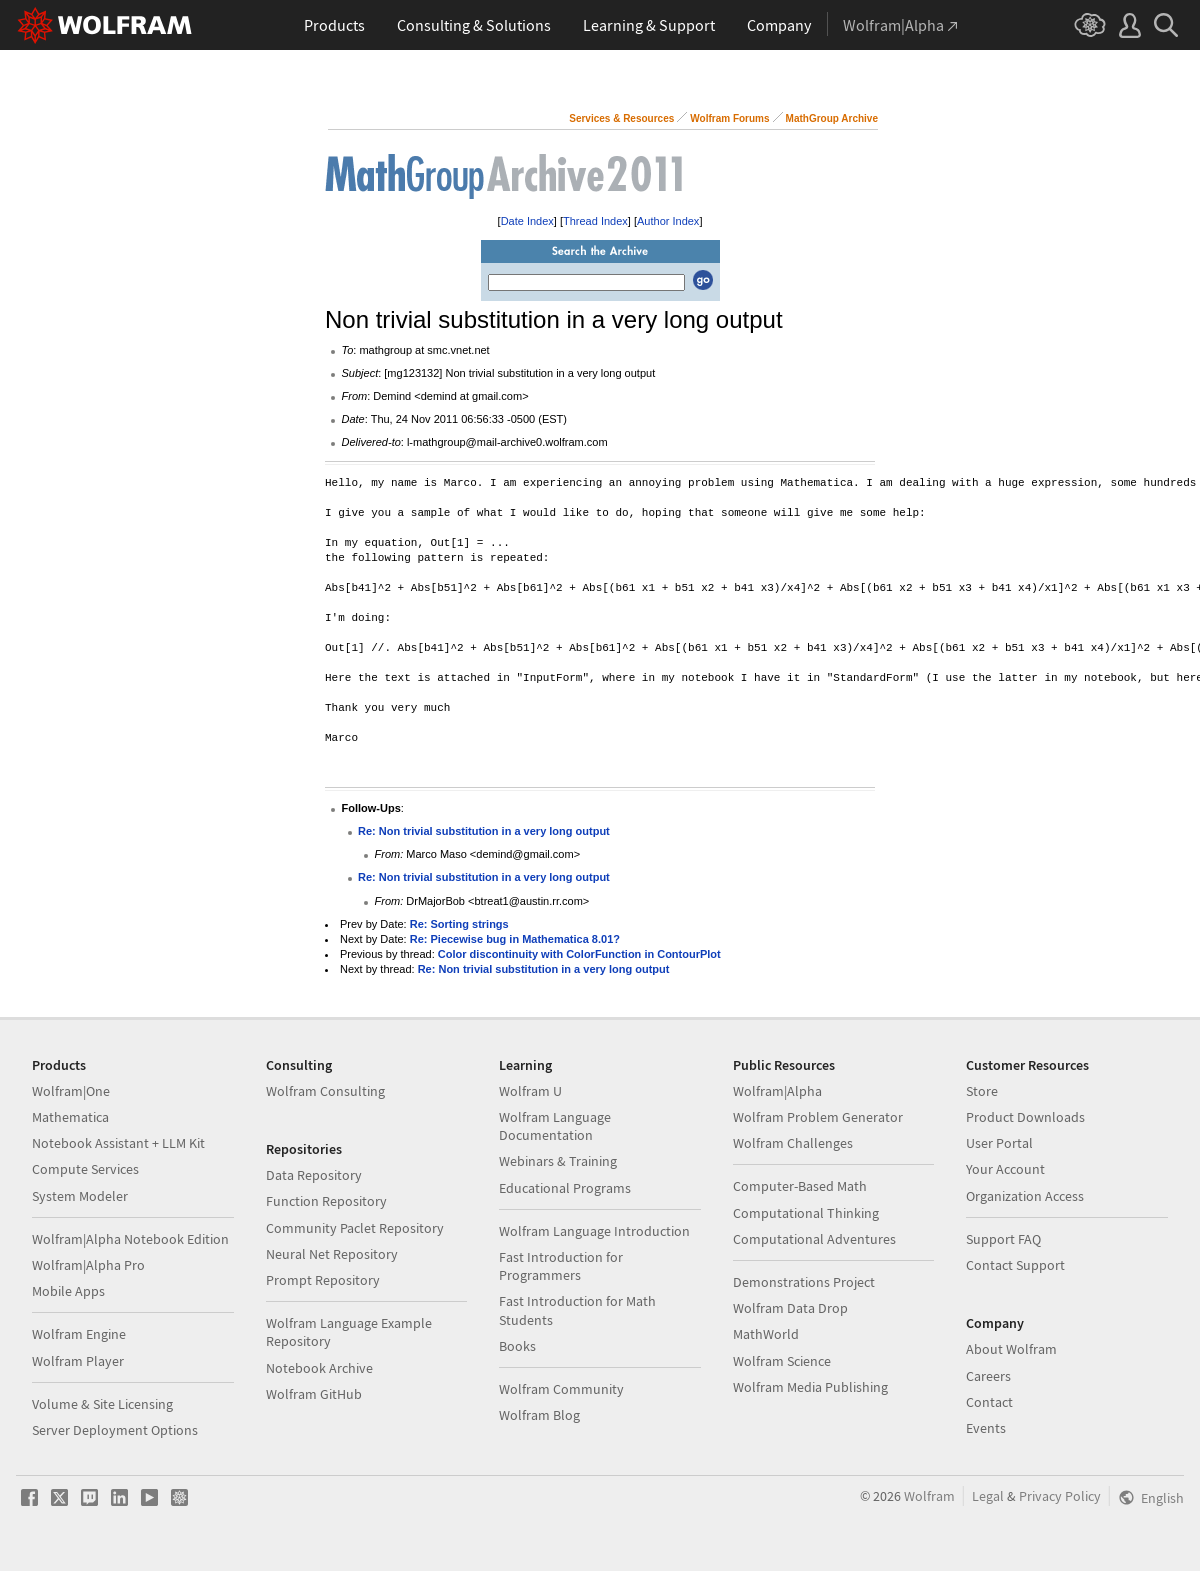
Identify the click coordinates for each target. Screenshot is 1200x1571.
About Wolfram (1011, 1349)
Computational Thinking (806, 1213)
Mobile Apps (68, 1291)
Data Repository (314, 1175)
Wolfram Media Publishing (810, 1387)
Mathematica (70, 1117)
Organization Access (1025, 1196)
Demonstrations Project (804, 1282)
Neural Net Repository (332, 1254)
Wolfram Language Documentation (555, 1126)
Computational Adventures (814, 1239)
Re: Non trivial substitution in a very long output (484, 831)
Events (986, 1428)
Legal (988, 1496)
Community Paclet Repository (355, 1228)
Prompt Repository (323, 1280)
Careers (988, 1376)
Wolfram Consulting (325, 1091)
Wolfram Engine (79, 1334)
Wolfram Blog (539, 1415)
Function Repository (326, 1201)
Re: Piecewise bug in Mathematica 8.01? (515, 939)
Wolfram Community (561, 1389)
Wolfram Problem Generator (818, 1117)
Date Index (527, 221)
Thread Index (595, 221)
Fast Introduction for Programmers (561, 1266)
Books (517, 1346)
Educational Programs (565, 1188)
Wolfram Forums (729, 118)
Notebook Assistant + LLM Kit (118, 1143)
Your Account (1005, 1169)
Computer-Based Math (800, 1186)
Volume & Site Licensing (102, 1404)
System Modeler (80, 1196)
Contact (989, 1402)
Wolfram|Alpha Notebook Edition (130, 1239)
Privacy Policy (1060, 1496)
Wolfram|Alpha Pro (88, 1265)
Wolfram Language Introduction (594, 1231)
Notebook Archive (319, 1368)
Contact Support (1015, 1265)
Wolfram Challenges (793, 1143)
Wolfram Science (782, 1361)
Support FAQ (1003, 1239)
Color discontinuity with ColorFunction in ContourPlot (579, 954)
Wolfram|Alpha (777, 1091)
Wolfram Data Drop (790, 1308)
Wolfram (929, 1496)
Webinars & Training (558, 1161)
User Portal (999, 1143)
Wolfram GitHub (314, 1394)
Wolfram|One (71, 1091)
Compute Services (85, 1169)
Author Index (668, 221)
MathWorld (766, 1334)
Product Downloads (1025, 1117)
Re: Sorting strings (459, 924)
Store (982, 1091)
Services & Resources (621, 118)
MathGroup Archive (832, 118)
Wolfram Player (78, 1361)
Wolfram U (530, 1091)
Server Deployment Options (115, 1430)
